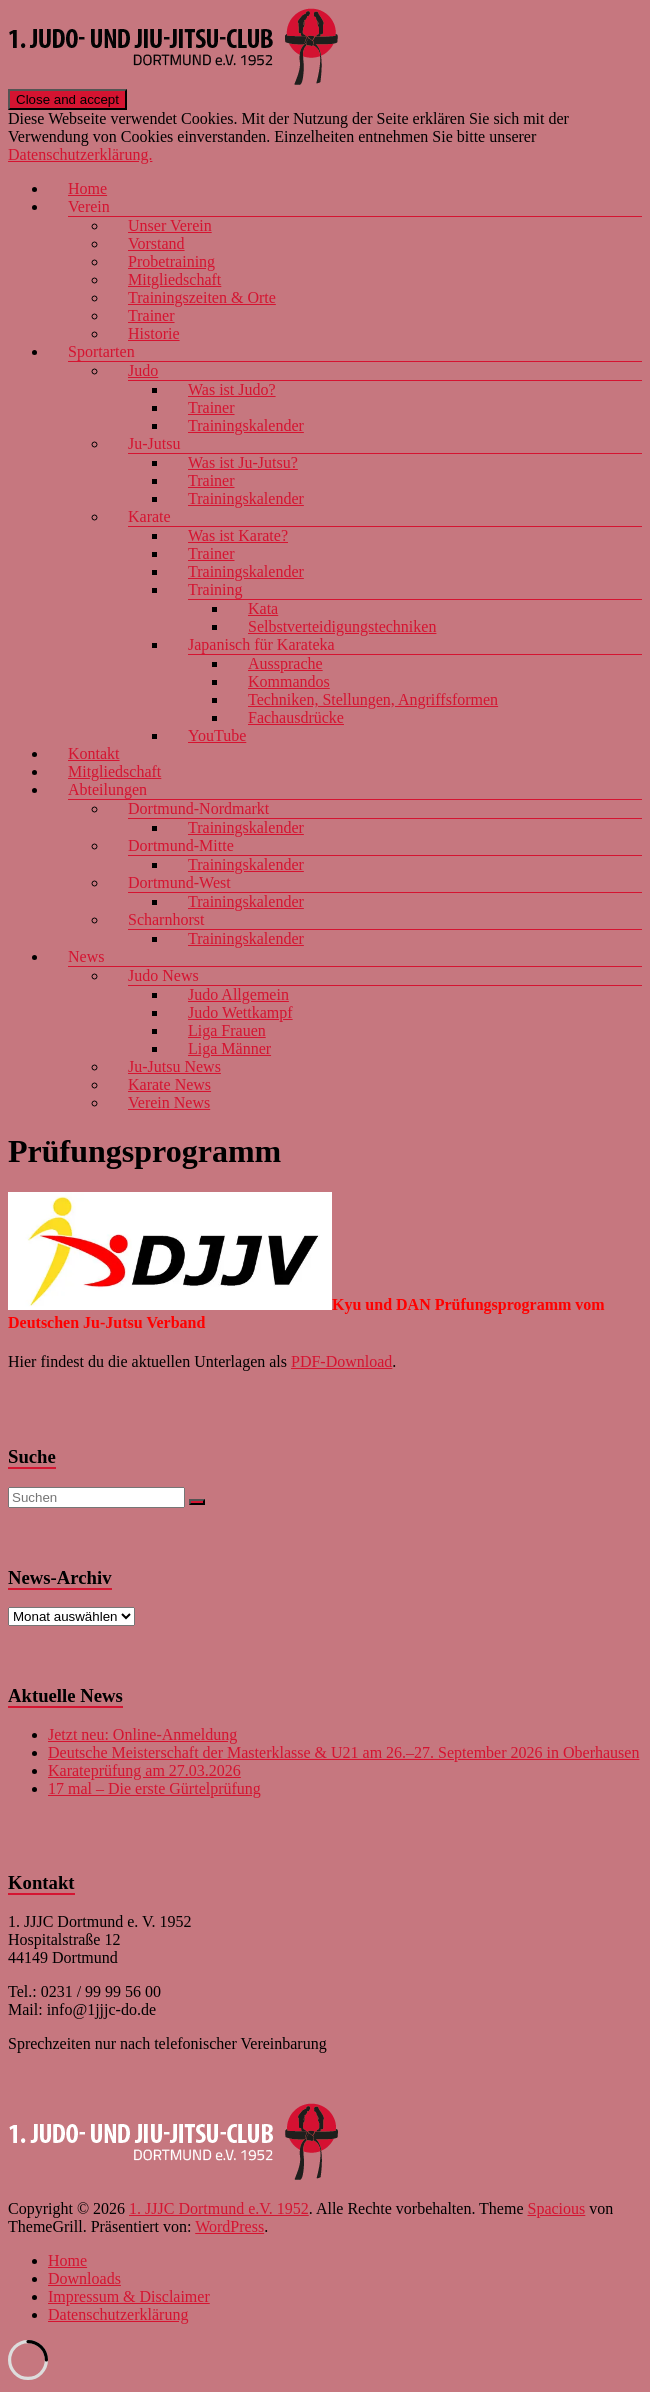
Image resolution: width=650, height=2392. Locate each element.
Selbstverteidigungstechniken (342, 626)
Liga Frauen (227, 1030)
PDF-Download (341, 1361)
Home (87, 188)
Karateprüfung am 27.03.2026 (144, 1770)
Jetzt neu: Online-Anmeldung (142, 1734)
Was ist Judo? (232, 389)
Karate (149, 516)
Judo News (163, 975)
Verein (89, 206)
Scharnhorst (166, 919)
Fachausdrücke (296, 717)
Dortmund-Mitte (181, 845)
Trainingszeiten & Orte (202, 297)
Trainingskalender (246, 425)
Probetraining (171, 261)
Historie (154, 333)
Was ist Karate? (238, 535)
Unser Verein (170, 225)
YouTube (217, 735)
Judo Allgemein (238, 994)
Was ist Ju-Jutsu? (243, 462)
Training (215, 589)
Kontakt (94, 753)
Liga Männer (229, 1048)
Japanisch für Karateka (261, 644)
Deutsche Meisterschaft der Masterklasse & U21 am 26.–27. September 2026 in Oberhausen (343, 1752)
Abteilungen (107, 789)
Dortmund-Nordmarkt (198, 808)
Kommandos (289, 681)
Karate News (169, 1084)
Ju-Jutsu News (174, 1066)
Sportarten (101, 351)
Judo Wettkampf (240, 1012)
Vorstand (156, 243)
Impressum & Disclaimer (129, 2296)
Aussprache (285, 663)
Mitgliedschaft (174, 279)
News (86, 956)
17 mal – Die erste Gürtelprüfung (154, 1788)
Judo (143, 370)
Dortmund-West (179, 882)
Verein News (169, 1102)
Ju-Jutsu (154, 443)
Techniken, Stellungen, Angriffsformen (373, 699)
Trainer (151, 315)
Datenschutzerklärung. (80, 154)
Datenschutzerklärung (118, 2314)
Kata (263, 608)
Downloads (84, 2278)
